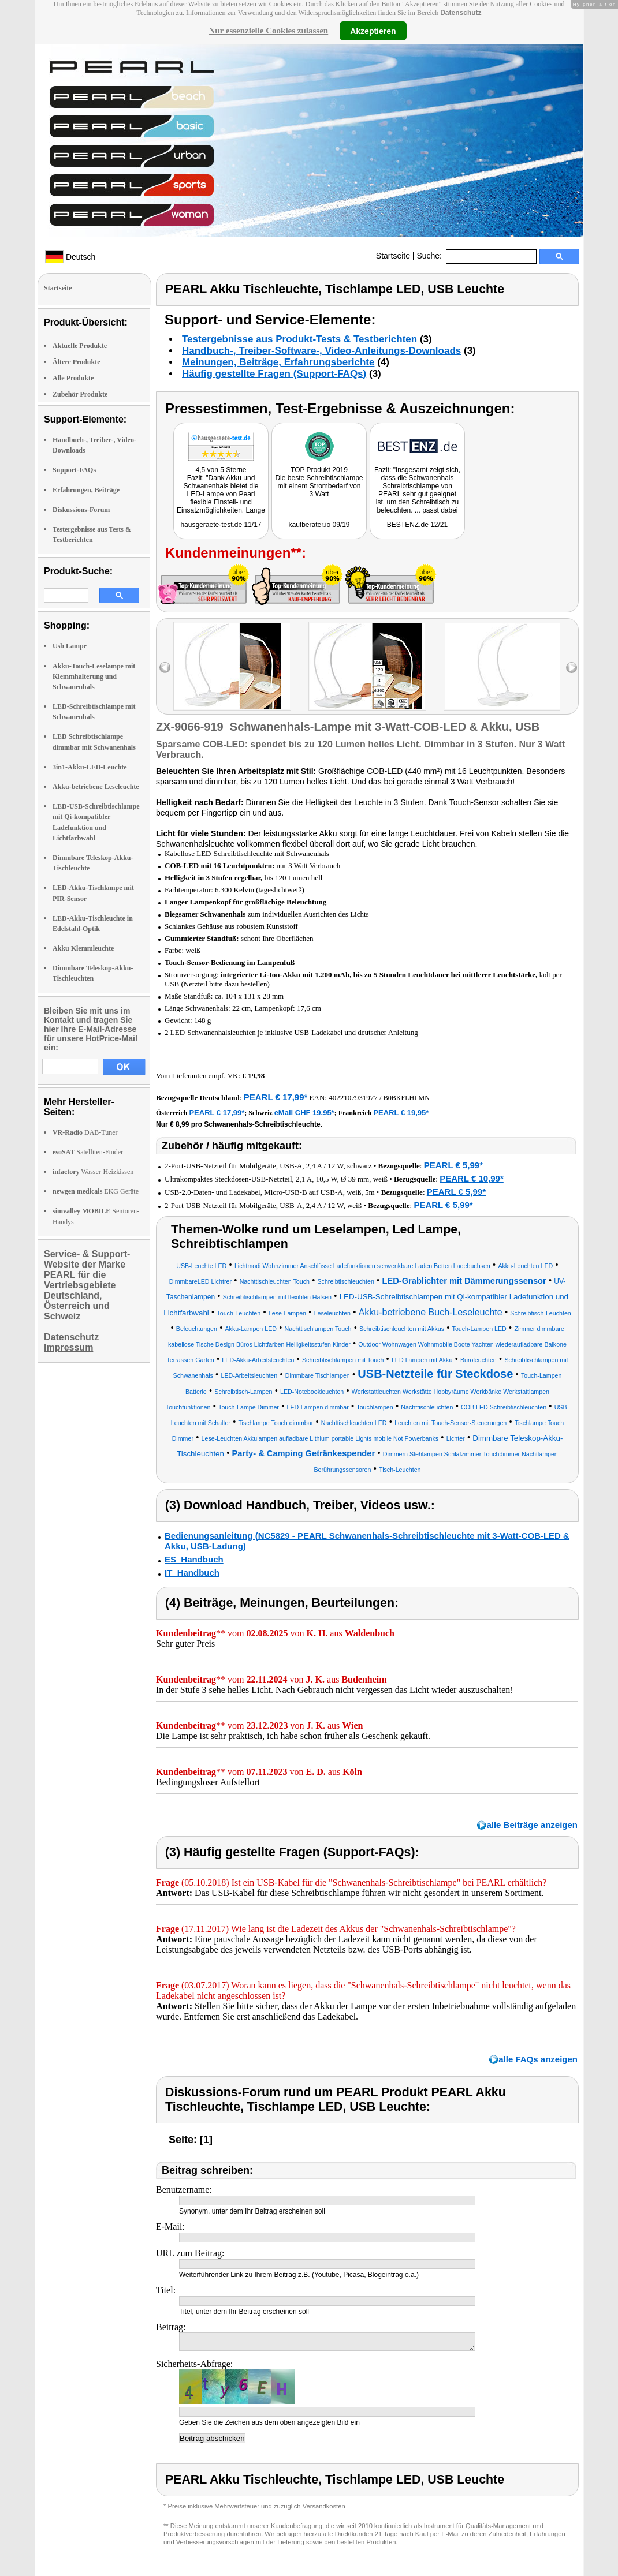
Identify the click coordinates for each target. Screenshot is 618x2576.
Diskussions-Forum (81, 510)
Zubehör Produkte (80, 394)
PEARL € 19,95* (401, 1112)
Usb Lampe (70, 646)
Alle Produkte (73, 378)
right (571, 667)
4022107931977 (353, 1097)
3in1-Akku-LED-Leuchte (90, 767)
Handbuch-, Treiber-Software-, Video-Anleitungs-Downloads (321, 350)
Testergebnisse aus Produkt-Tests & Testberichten (299, 339)
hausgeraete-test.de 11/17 (220, 525)
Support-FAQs (74, 470)
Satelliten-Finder (88, 1152)
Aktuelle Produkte (80, 346)
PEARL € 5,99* (453, 1165)
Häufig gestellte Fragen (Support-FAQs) (274, 373)
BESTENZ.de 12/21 (417, 525)
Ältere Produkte (76, 362)
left (164, 667)
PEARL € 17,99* (276, 1097)
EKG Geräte (96, 1191)
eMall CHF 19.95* (304, 1112)
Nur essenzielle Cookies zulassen (268, 30)
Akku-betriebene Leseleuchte (96, 787)
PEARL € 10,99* (472, 1178)
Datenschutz (460, 13)
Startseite (393, 255)
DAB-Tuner (85, 1132)
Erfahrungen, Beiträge (86, 490)
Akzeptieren (373, 30)
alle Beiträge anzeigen (532, 1825)
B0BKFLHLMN (407, 1098)
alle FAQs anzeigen (538, 2059)
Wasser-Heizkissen (93, 1172)
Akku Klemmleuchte (83, 948)
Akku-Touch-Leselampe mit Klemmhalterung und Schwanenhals (94, 676)
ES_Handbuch (194, 1559)
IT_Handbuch (192, 1572)
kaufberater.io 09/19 (318, 525)
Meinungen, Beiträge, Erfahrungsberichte (278, 362)
